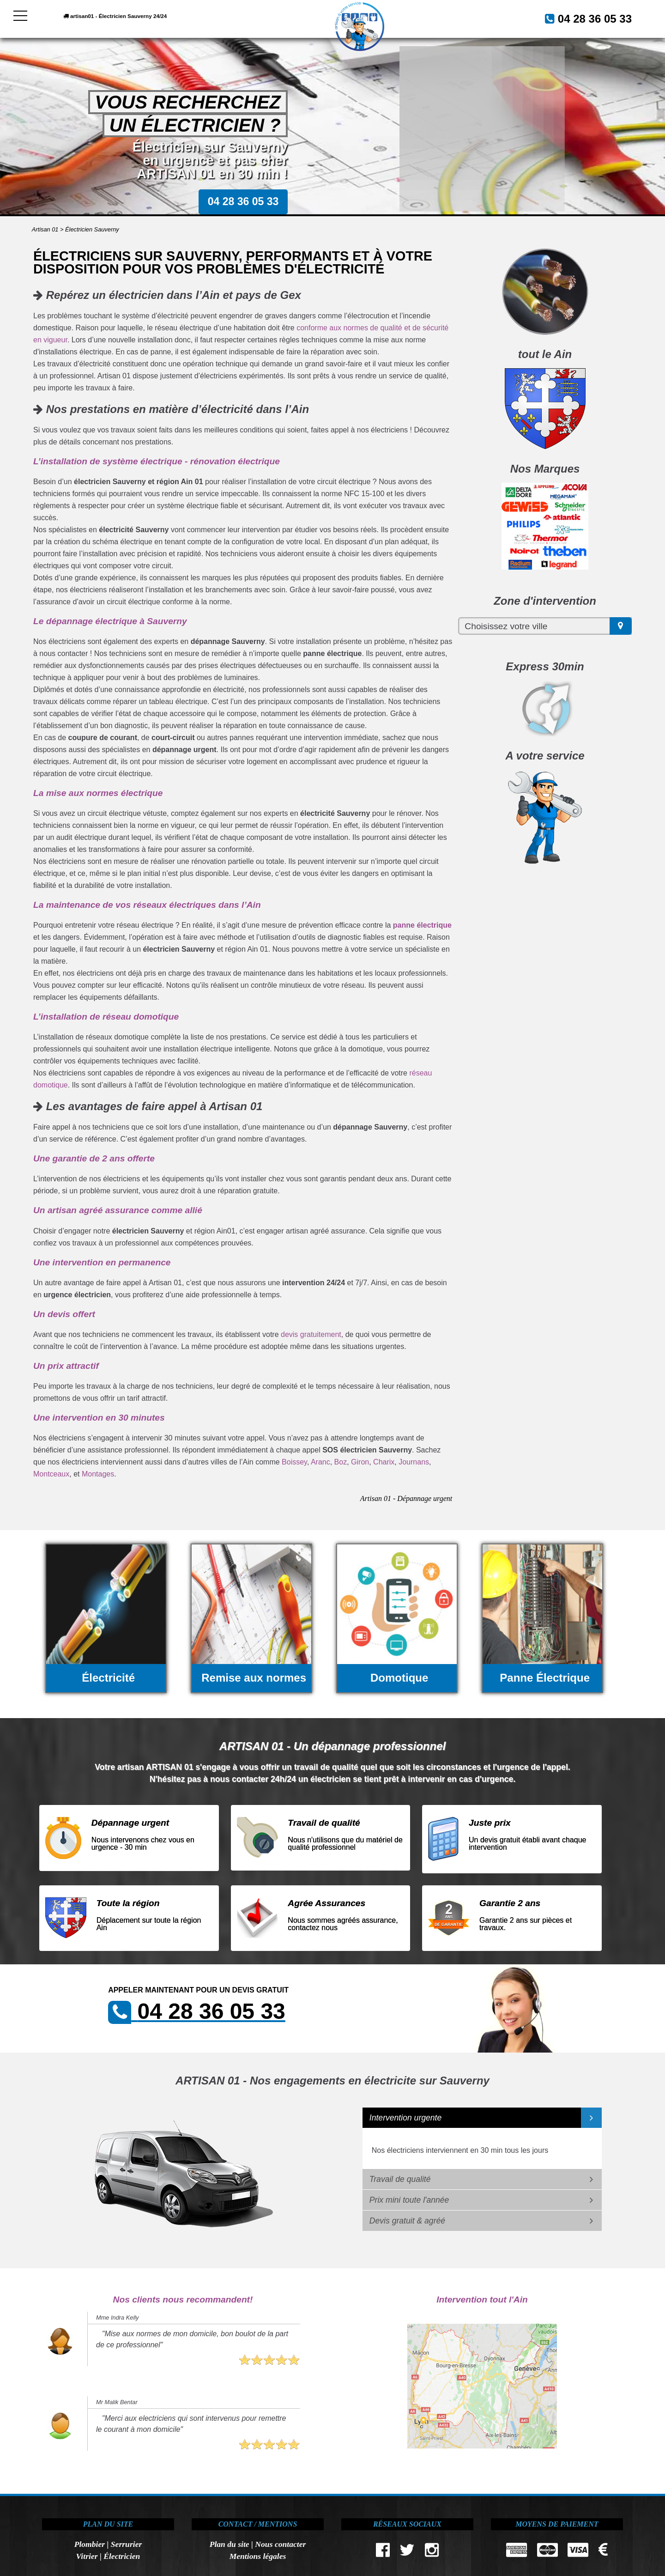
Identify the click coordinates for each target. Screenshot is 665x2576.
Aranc (320, 1462)
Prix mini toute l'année (409, 2200)
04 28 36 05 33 (584, 18)
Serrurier (126, 2544)
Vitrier (87, 2556)
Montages (98, 1474)
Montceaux (51, 1474)
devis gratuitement (311, 1334)
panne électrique (422, 925)
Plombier (89, 2544)
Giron (360, 1462)
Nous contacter (280, 2544)
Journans (414, 1462)
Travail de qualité (400, 2179)
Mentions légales (258, 2556)
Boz (340, 1462)
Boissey (294, 1462)
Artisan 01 (45, 229)
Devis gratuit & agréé (407, 2220)
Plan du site (229, 2544)
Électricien (121, 2556)
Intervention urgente (405, 2117)
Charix (383, 1462)
